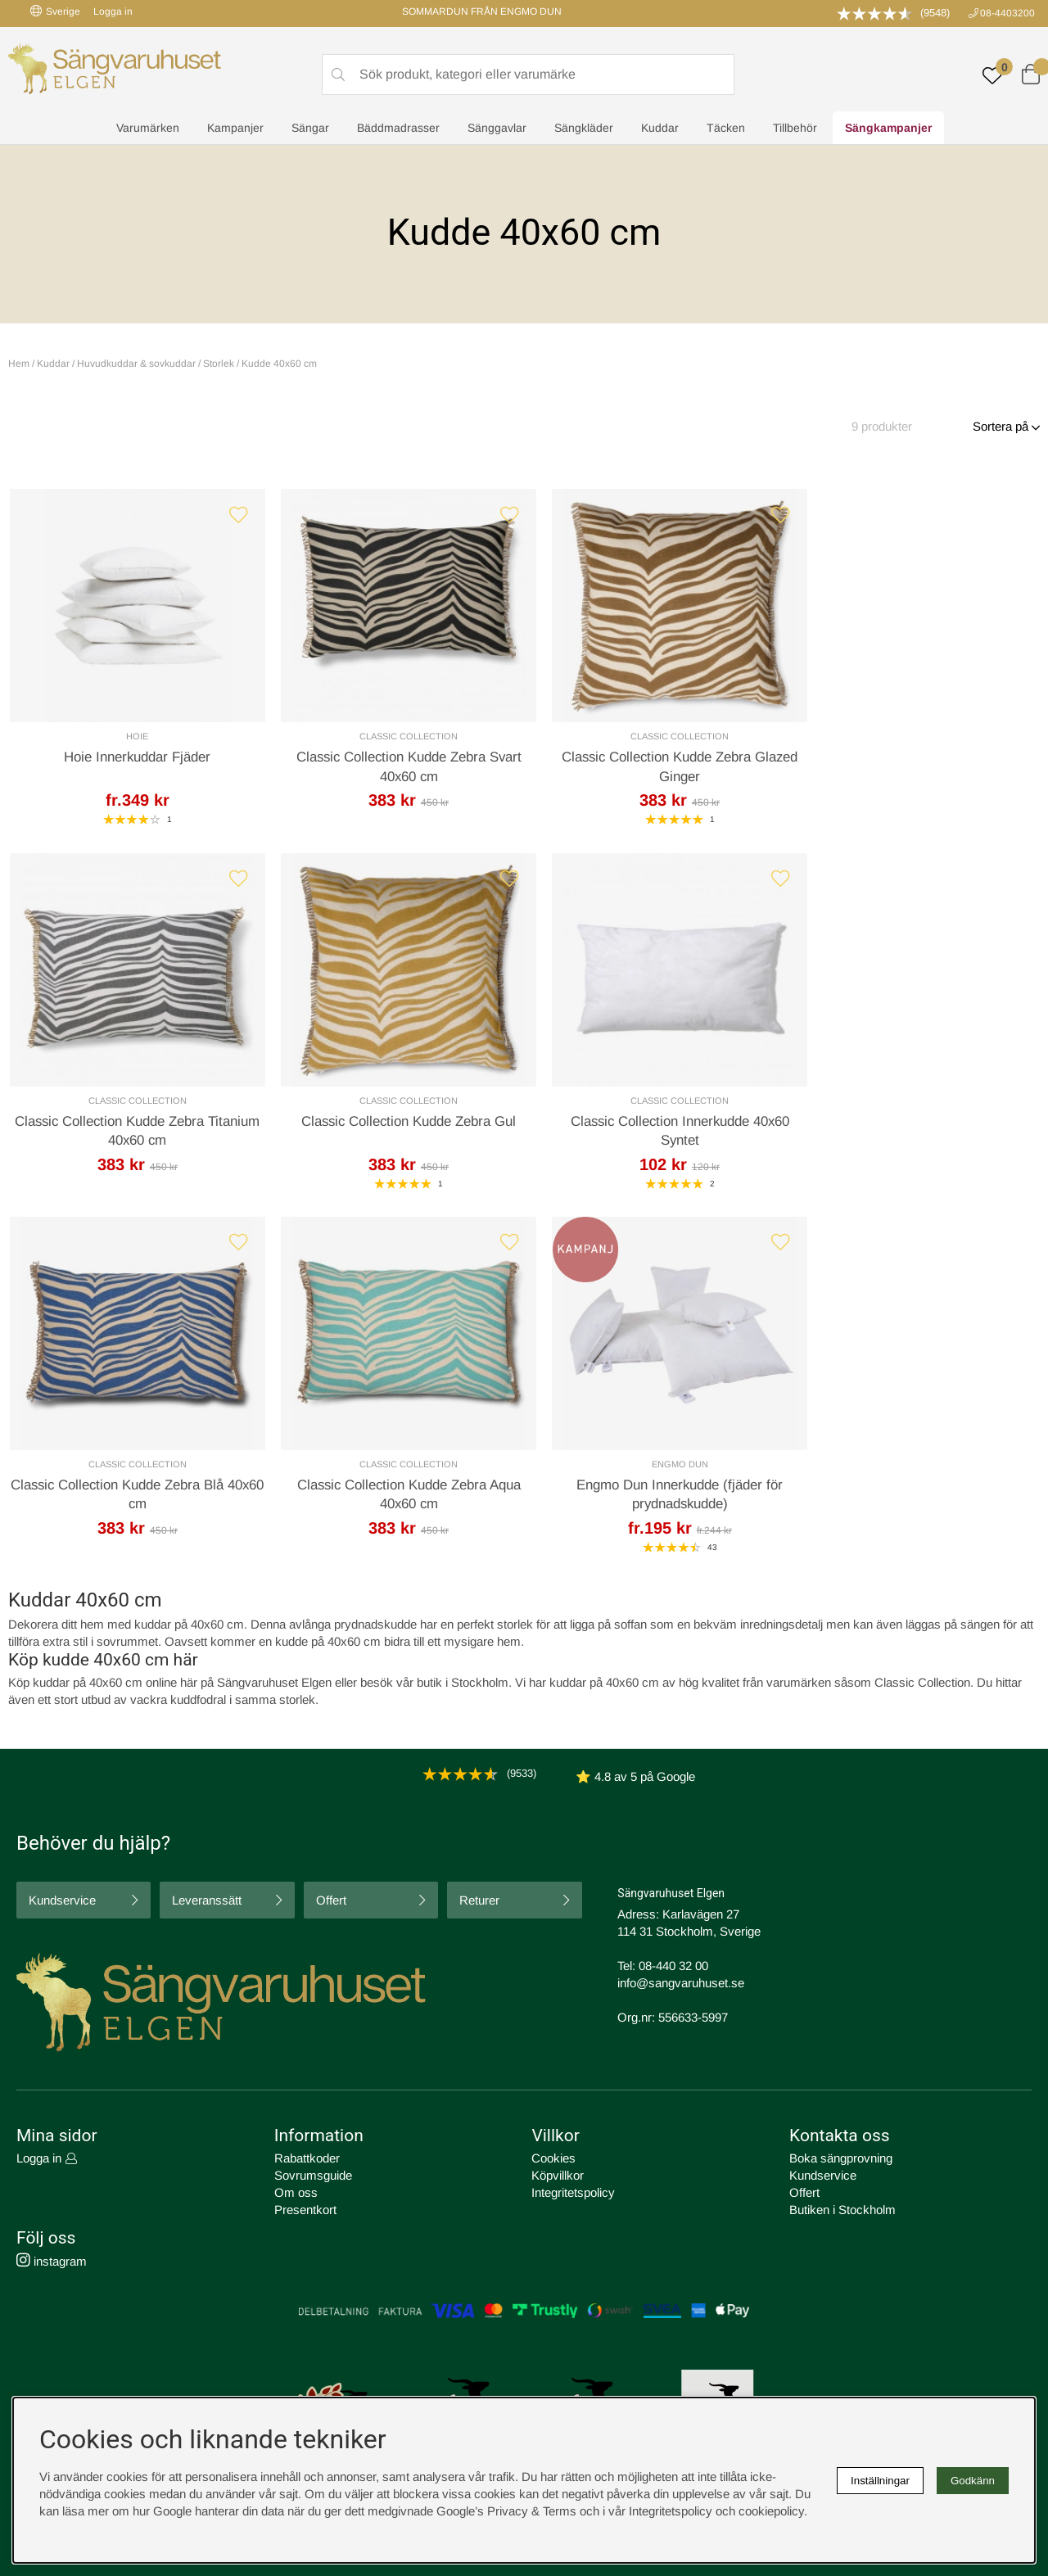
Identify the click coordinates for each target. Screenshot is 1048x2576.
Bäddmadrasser (398, 127)
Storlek (218, 363)
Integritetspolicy (573, 2192)
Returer (479, 1900)
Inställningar (880, 2480)
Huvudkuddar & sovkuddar (136, 363)
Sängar (310, 127)
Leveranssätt (207, 1900)
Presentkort (305, 2210)
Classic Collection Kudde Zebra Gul (133, 1124)
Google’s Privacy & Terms (506, 2511)
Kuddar (660, 127)
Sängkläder (583, 127)
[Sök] (528, 74)
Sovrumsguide (313, 2175)
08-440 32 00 (673, 1966)
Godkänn (973, 2480)
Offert (331, 1900)
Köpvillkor (557, 2175)
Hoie (132, 738)
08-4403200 (1007, 13)
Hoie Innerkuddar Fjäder (132, 758)
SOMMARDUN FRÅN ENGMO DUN (482, 11)
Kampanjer (235, 127)
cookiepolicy (771, 2511)
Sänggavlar (497, 127)
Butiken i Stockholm (842, 2210)
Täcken (726, 127)
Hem (18, 363)
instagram (51, 2262)
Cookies (553, 2158)
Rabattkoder (307, 2158)
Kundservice (62, 1900)
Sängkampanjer (888, 127)
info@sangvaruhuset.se (680, 1983)
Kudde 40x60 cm (279, 363)
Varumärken (147, 127)
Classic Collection (394, 738)
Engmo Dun (132, 1469)
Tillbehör (795, 127)
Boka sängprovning (840, 2158)
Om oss (296, 2192)
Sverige (55, 11)
